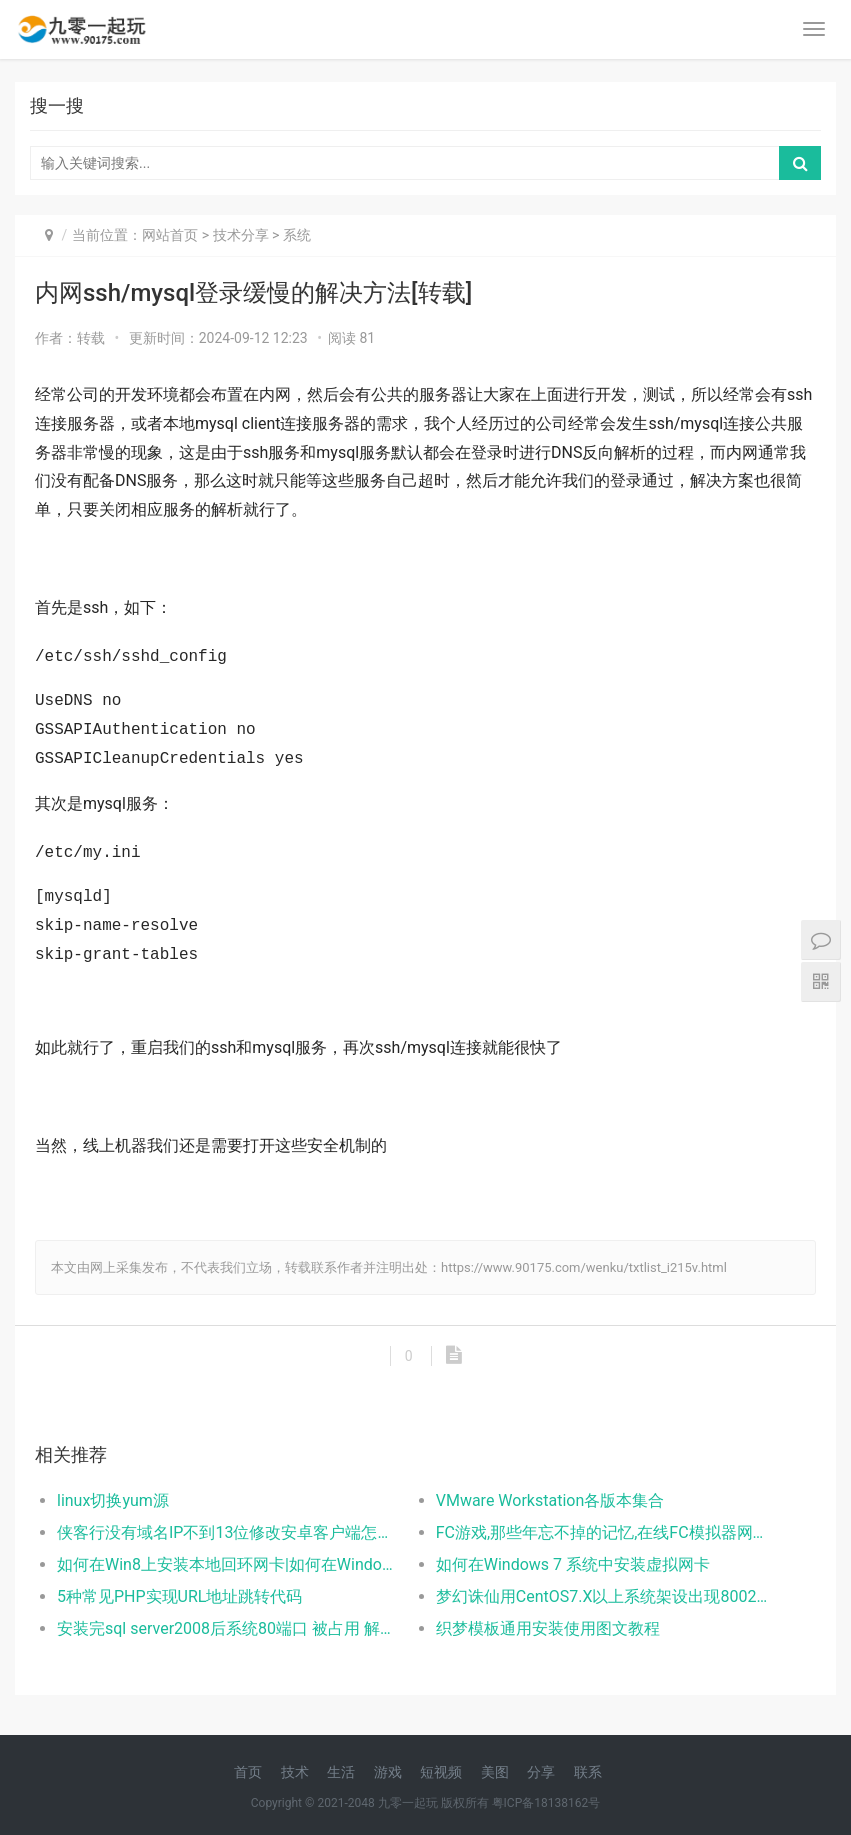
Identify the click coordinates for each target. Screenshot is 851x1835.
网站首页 (170, 235)
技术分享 (241, 235)
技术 (295, 1772)
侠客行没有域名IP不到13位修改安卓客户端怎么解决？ (227, 1532)
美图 (495, 1772)
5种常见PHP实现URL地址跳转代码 (179, 1596)
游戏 (388, 1772)
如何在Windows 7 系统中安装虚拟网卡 (573, 1564)
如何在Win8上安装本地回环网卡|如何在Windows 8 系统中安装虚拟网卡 (227, 1564)
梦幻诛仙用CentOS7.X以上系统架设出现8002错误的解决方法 (606, 1596)
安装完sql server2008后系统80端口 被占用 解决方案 (227, 1628)
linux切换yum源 (113, 1500)
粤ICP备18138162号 (546, 1803)
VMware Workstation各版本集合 (550, 1500)
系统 (297, 235)
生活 (341, 1772)
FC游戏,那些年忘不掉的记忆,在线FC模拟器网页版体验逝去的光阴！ (606, 1532)
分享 (541, 1772)
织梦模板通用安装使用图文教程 (548, 1628)
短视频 (441, 1772)
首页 (248, 1772)
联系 (588, 1772)
